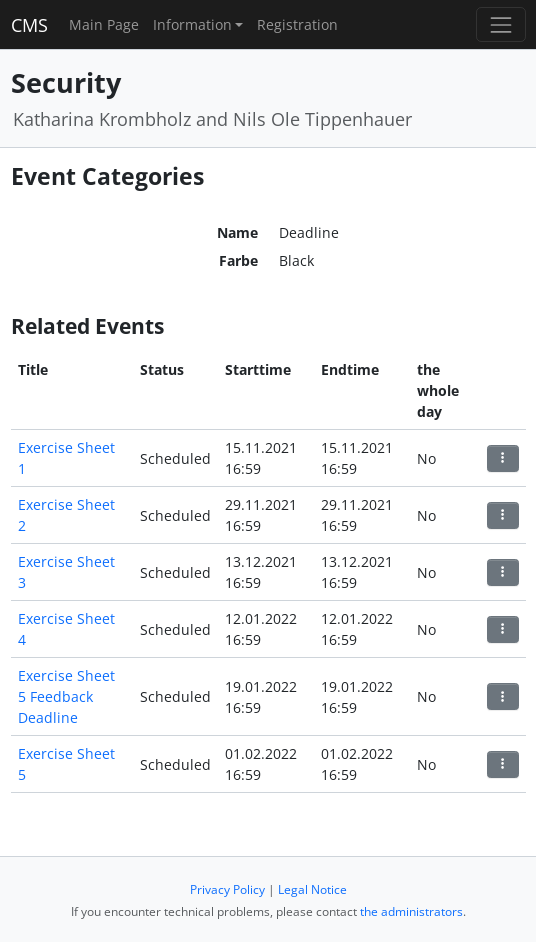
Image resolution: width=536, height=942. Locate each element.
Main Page (104, 24)
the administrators (411, 911)
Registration (297, 24)
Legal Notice (312, 889)
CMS (29, 25)
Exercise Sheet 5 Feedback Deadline (66, 696)
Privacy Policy (227, 889)
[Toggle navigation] (500, 24)
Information (192, 24)
